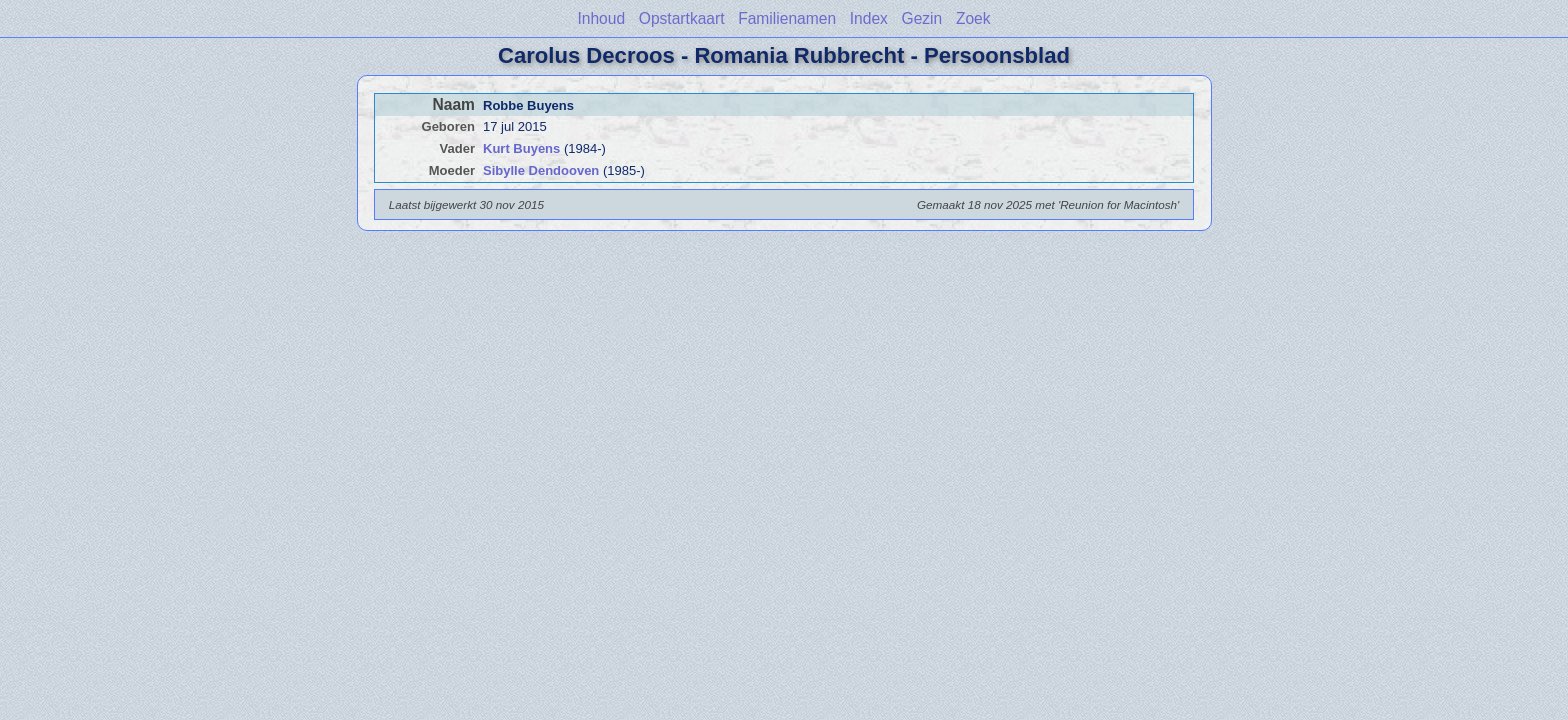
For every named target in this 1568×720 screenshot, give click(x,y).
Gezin (922, 18)
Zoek (973, 18)
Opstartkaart (682, 18)
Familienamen (787, 18)
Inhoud (601, 18)
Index (869, 18)
